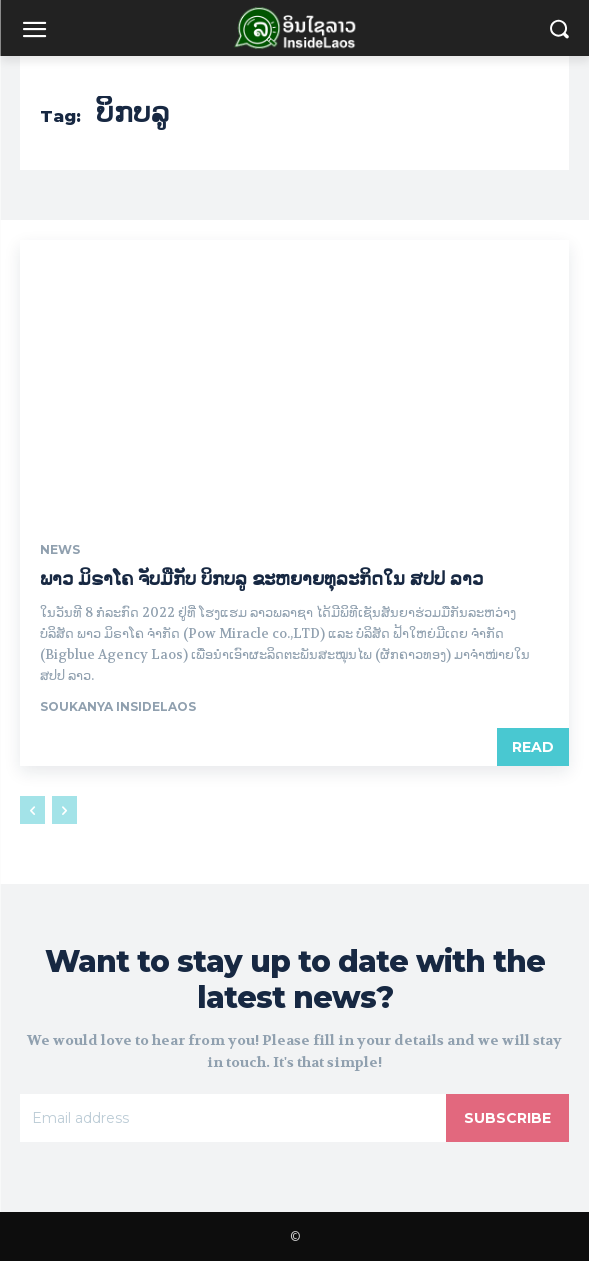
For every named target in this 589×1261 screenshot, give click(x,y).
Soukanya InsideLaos (118, 706)
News (60, 550)
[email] (233, 1118)
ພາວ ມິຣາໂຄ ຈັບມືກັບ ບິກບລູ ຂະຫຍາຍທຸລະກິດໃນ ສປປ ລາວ (261, 579)
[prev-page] (32, 810)
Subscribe (507, 1118)
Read (533, 747)
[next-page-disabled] (64, 810)
